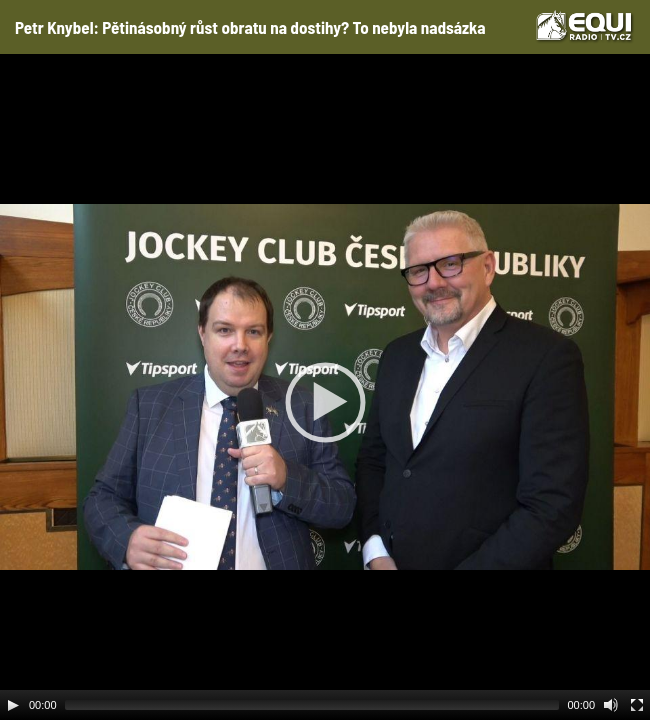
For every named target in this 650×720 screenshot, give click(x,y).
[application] (325, 387)
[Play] (13, 705)
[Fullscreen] (637, 705)
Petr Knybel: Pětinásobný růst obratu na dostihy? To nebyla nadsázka (250, 27)
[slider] (312, 705)
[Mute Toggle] (611, 705)
